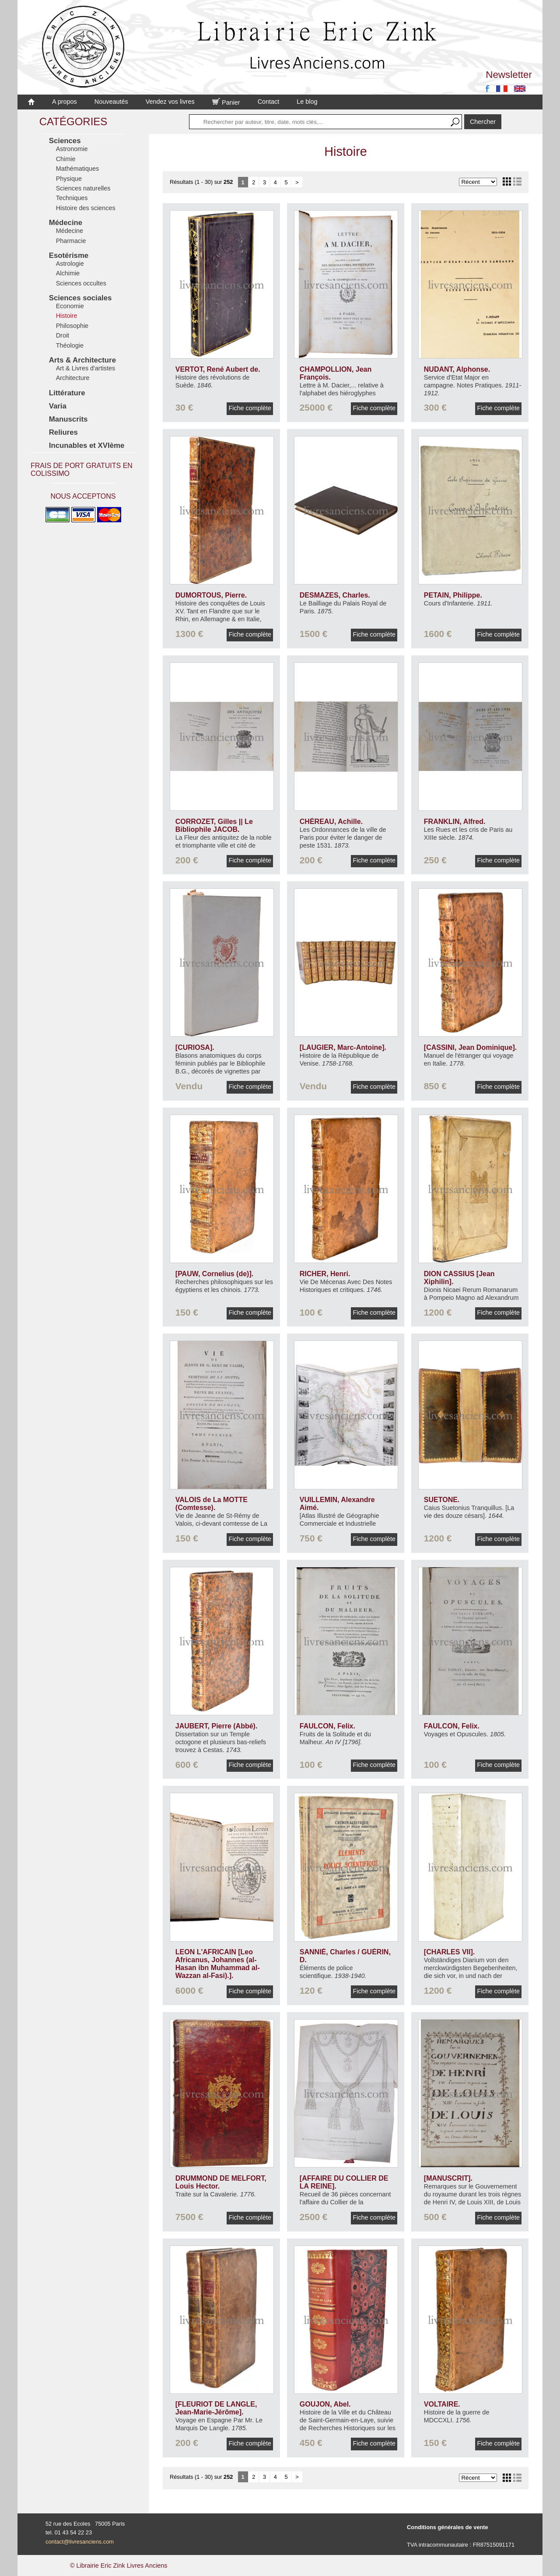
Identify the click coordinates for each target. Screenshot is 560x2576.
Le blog (307, 101)
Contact (269, 101)
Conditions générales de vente (447, 2527)
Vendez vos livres (170, 101)
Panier (226, 102)
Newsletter (509, 74)
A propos (64, 101)
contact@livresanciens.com (80, 2541)
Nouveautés (111, 101)
